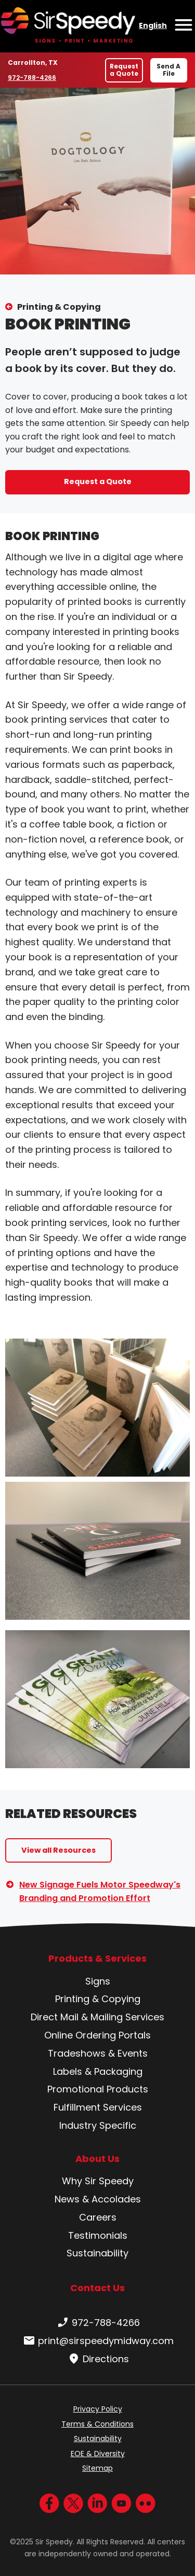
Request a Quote (124, 70)
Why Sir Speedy (98, 2180)
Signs (97, 1981)
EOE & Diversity (98, 2453)
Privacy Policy (97, 2409)
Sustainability (97, 2253)
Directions (97, 2359)
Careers (97, 2217)
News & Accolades (98, 2199)
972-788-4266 (32, 77)
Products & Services (97, 1958)
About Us (97, 2159)
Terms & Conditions (97, 2424)
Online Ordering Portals (97, 2035)
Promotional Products (97, 2089)
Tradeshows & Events (98, 2053)
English (153, 25)
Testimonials (97, 2235)
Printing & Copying (59, 307)
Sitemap (97, 2468)
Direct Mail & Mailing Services (97, 2016)
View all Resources (58, 1850)
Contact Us (97, 2287)
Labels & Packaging (97, 2071)
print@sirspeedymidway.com (97, 2341)
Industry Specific (97, 2125)
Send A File (168, 70)
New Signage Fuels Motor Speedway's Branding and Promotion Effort (99, 1891)
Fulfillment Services (98, 2107)
